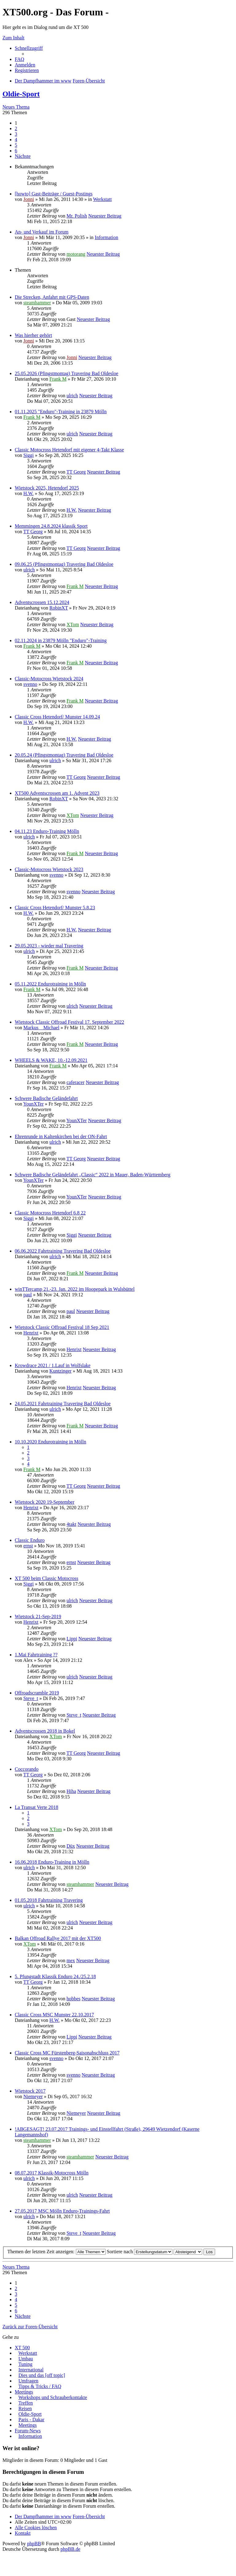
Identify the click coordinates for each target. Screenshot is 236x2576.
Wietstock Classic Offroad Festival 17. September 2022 (69, 1022)
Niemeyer (33, 2096)
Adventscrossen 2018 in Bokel (45, 1731)
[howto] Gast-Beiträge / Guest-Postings (53, 193)
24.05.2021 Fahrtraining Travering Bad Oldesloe (63, 1403)
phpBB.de (70, 2549)
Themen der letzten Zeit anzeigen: (56, 2251)
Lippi (71, 1638)
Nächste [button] (23, 156)
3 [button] (16, 134)
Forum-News (28, 2430)
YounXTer (33, 1103)
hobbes (73, 1998)
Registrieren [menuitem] (27, 70)
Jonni (28, 199)
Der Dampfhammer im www (43, 2516)
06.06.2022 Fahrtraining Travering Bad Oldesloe (63, 1251)
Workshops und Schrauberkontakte (52, 2397)
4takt (71, 1524)
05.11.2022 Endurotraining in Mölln (50, 983)
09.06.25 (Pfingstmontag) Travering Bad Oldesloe (64, 564)
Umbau (25, 2358)
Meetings (24, 2391)
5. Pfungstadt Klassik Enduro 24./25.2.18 (55, 1976)
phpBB (34, 2543)
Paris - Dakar (31, 2419)
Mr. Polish (76, 215)
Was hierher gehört (33, 335)
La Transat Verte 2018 (36, 1807)
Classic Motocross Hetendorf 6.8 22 (50, 1212)
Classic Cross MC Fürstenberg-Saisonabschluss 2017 (67, 2052)
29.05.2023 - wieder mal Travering (49, 945)
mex (70, 1960)
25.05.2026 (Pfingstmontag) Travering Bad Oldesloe (66, 373)
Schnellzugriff (29, 48)
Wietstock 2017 (30, 2091)
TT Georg (76, 471)
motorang (75, 254)
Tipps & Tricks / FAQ (39, 2386)
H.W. (28, 493)
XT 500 (22, 2347)
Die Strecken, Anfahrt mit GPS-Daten (52, 297)
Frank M (58, 379)
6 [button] (16, 150)
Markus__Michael (41, 1027)
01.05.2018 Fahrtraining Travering (49, 1900)
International (31, 2369)
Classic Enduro (30, 1540)
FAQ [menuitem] (19, 59)
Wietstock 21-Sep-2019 (38, 1616)
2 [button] (16, 128)
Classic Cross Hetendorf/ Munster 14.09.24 (57, 716)
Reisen (25, 2408)
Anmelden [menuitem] (25, 64)
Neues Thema (16, 107)
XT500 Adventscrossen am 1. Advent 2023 (57, 793)
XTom (72, 624)
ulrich (72, 395)
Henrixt (30, 1332)
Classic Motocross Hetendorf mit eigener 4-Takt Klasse (69, 449)
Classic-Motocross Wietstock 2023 (49, 869)
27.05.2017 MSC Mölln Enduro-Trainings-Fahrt (62, 2211)
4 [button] (16, 139)
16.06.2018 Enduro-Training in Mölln (52, 1862)
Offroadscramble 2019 (37, 1692)
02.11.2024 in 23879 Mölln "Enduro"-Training (61, 640)
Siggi (28, 455)
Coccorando (26, 1769)
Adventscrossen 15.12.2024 (42, 602)
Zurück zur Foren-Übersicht (30, 2326)
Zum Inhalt (13, 37)
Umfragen (28, 2380)
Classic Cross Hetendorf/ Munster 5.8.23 (55, 907)
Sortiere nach (140, 2251)
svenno (30, 684)
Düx (70, 1846)
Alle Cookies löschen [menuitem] (36, 2527)
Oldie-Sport (21, 94)
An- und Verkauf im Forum (42, 231)
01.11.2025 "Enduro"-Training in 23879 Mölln (61, 411)
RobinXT (58, 607)
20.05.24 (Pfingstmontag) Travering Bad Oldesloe (64, 755)
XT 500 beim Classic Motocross (46, 1578)
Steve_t (30, 1698)
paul (27, 1294)
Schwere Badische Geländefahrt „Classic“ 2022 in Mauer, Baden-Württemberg (92, 1174)
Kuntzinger (60, 1371)
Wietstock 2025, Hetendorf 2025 (47, 487)
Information (106, 237)
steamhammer (37, 302)
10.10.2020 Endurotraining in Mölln (50, 1441)
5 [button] (16, 145)
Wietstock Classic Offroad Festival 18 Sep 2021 (62, 1327)
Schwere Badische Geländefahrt (46, 1098)
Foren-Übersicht (89, 2516)
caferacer (75, 1082)
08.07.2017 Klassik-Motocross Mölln (51, 2172)
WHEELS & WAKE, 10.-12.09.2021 (51, 1060)
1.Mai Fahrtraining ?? (36, 1654)
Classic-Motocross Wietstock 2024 (49, 678)
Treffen (25, 2403)
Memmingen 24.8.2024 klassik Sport (51, 526)
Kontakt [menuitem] (23, 2533)
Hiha (71, 1791)
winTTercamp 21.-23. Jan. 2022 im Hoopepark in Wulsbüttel (75, 1289)
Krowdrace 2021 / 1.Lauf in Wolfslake (52, 1365)
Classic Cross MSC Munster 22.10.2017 (54, 2014)
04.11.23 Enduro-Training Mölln (47, 831)
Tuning (25, 2364)
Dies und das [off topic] (41, 2375)
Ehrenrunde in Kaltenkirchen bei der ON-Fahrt (61, 1136)
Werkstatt (102, 199)
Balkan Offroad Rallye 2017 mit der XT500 (58, 1938)
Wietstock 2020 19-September (44, 1502)
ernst (28, 1545)
